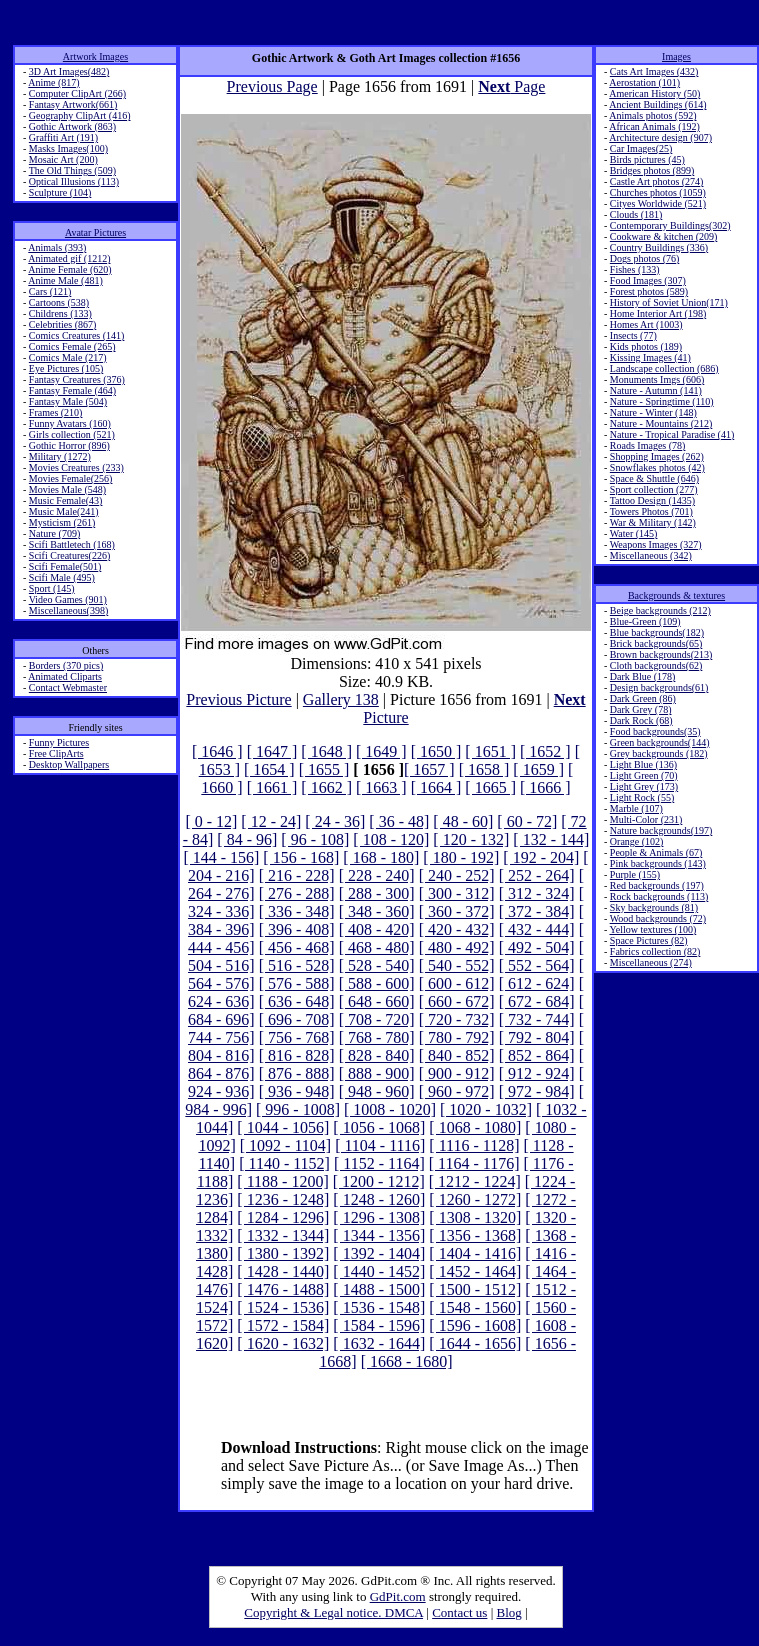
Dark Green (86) (643, 698)
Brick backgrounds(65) (656, 643)
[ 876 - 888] (297, 1073)
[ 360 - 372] (457, 911)
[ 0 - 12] (211, 821)
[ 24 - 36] (335, 821)
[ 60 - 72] (527, 821)
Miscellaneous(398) (68, 610)
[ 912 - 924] (537, 1073)
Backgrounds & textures (676, 595)
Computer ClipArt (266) (77, 93)
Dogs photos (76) (644, 258)
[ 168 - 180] (381, 857)
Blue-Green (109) (645, 621)
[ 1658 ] (484, 769)
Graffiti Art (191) (63, 137)
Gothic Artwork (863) (72, 126)
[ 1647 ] (272, 751)
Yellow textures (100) (652, 929)
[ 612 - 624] (537, 983)
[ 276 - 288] (297, 893)
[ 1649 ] (381, 751)
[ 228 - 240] (377, 875)
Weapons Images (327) (656, 544)
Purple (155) (635, 874)
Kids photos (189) (646, 346)
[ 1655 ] (324, 769)
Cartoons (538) (59, 302)
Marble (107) (636, 808)
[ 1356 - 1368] (475, 1235)
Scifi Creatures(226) (69, 555)
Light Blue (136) (643, 764)
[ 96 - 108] (315, 839)
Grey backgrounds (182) (659, 753)
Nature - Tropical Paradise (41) (672, 434)
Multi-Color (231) (646, 819)
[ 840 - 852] (457, 1055)
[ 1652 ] (545, 751)
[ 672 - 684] (537, 1001)
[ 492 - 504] (537, 947)
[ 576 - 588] (297, 983)
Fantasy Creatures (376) (77, 379)
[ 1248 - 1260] (379, 1199)
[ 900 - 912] (457, 1073)
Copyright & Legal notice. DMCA (333, 1612)
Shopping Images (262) (657, 456)
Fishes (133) (635, 269)
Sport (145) (52, 588)
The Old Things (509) (72, 170)
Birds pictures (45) (647, 159)
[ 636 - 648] (297, 1001)
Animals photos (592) (652, 115)
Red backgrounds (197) (657, 885)
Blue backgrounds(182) (657, 632)
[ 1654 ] (269, 769)
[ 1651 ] (490, 751)
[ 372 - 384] (537, 911)
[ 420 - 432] (457, 929)
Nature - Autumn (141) (656, 390)
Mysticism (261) (62, 522)
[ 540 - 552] (457, 965)
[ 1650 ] (436, 751)
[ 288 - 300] (377, 893)
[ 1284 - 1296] (283, 1217)
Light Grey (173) (644, 786)
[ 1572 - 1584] (283, 1325)
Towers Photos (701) (651, 511)
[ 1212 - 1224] (475, 1181)
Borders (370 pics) (66, 665)
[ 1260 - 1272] (475, 1199)
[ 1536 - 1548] (379, 1307)
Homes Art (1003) (646, 324)
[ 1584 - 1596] (379, 1325)
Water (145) (634, 533)
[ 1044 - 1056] (283, 1127)
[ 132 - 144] (551, 839)
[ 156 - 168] (301, 857)
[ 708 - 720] (377, 1019)
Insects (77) (633, 335)
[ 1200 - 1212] (379, 1181)
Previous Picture (238, 699)
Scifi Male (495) (62, 577)
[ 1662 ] (326, 787)
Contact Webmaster (68, 687)
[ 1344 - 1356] (379, 1235)
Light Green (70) (644, 775)
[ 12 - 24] (271, 821)
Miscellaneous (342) (651, 555)
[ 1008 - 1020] (390, 1109)
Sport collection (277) (654, 489)
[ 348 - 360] (377, 911)
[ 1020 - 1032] (486, 1109)
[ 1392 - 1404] (379, 1253)
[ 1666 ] (545, 787)
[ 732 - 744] (537, 1019)
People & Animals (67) (656, 852)
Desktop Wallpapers (69, 764)
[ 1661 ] (272, 787)
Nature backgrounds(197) (661, 830)
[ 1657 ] (429, 769)
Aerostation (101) (644, 82)
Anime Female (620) (69, 269)
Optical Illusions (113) (74, 181)
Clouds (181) (636, 214)
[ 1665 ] (490, 787)
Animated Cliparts (65, 676)
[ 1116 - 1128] (474, 1145)
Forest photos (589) (649, 291)
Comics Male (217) (68, 357)
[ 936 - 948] (297, 1091)
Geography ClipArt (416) (80, 115)
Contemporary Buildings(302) (670, 225)
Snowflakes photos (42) (657, 467)
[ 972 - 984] (537, 1091)
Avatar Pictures (95, 232)
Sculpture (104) (60, 192)
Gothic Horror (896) (69, 445)
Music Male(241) (64, 511)
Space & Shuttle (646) (654, 478)
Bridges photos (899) (652, 170)
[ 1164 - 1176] (474, 1163)
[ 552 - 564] (537, 965)
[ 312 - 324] (537, 893)
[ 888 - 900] (377, 1073)
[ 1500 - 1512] (475, 1289)
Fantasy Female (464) (72, 390)
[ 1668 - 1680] (407, 1361)
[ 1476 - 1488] (283, 1289)
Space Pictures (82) (649, 940)
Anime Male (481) (65, 280)
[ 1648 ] (326, 751)
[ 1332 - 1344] (283, 1235)
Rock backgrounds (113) (659, 896)
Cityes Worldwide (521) (658, 203)
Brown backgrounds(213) (661, 654)
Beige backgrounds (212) (660, 610)
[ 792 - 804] (537, 1037)
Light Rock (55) (642, 797)
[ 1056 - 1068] (379, 1127)
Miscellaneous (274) (651, 962)
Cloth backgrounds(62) (656, 665)
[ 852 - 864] (537, 1055)
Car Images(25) (641, 148)
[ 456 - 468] (297, 947)
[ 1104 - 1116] (380, 1145)
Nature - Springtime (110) (662, 401)
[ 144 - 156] (221, 857)
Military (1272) (60, 456)
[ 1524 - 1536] (283, 1307)
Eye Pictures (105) (66, 368)
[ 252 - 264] (537, 875)
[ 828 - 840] (377, 1055)
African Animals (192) (654, 126)
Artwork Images (95, 56)
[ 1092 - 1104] (285, 1145)
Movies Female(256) (71, 478)
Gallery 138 (341, 699)
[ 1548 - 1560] (475, 1307)
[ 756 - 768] (297, 1037)
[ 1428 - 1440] (283, 1271)
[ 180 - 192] (461, 857)
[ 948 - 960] (377, 1091)
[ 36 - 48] (399, 821)
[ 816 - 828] (297, 1055)
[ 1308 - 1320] (475, 1217)
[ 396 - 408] (297, 929)
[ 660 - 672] (457, 1001)
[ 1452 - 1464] (475, 1271)
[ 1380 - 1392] (283, 1253)
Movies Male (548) (67, 489)
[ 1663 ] (381, 787)
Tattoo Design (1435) (652, 500)
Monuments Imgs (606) (657, 379)
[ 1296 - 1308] (379, 1217)
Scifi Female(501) (65, 566)
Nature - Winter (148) (653, 412)
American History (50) (654, 93)
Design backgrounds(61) (659, 687)
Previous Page (272, 86)
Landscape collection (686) (664, 368)
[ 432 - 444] (537, 929)
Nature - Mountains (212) (661, 423)
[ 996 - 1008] (298, 1109)
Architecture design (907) (660, 137)
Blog (509, 1612)
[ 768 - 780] (377, 1037)
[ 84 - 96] (247, 839)
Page (511, 86)
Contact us (459, 1612)
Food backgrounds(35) (655, 731)
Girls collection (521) (72, 434)
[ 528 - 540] (377, 965)
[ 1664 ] (436, 787)
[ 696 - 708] (297, 1019)
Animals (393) (57, 247)
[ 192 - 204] (541, 857)
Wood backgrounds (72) (658, 918)
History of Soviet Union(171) (669, 302)
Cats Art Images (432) (654, 71)
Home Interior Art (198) (658, 313)
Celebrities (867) (62, 324)
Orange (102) (637, 841)
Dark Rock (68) (641, 720)
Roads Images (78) (648, 445)
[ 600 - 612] (457, 983)
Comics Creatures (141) (77, 335)
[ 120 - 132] (471, 839)
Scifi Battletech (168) (72, 544)
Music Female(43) (66, 500)
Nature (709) (54, 533)
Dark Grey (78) (641, 709)
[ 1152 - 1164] (379, 1163)
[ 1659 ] (538, 769)
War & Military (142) (653, 522)
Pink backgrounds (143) (658, 863)
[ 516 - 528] (297, 965)
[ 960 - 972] (457, 1091)
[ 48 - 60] (463, 821)
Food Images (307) (648, 280)
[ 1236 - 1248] (283, 1199)
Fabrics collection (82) (655, 951)
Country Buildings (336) (659, 247)
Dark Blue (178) (643, 676)
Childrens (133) (60, 313)
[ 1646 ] (217, 751)
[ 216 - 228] (297, 875)
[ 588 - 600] (377, 983)
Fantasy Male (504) (68, 401)
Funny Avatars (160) (70, 423)
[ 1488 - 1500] (379, 1289)
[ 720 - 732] (457, 1019)
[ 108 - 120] (391, 839)
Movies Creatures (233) (76, 467)
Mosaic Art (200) (63, 159)
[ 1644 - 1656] (475, 1343)
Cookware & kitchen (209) (663, 236)
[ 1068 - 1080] (475, 1127)
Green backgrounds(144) (660, 742)
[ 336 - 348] (297, 911)
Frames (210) (56, 412)
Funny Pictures (59, 742)
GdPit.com (398, 1596)
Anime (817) (53, 82)
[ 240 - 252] (457, 875)
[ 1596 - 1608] (475, 1325)
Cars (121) (50, 291)
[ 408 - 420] (377, 929)
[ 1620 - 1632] (283, 1343)
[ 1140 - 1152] (284, 1163)
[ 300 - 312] (457, 893)
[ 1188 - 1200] (282, 1181)
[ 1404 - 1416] (475, 1253)
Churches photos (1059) (658, 192)
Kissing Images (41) (650, 357)
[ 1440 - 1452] (379, 1271)
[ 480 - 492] (457, 947)
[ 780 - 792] (457, 1037)
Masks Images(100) (68, 148)
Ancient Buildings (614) (657, 104)
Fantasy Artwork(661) (73, 104)
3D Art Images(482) (69, 71)
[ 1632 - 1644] (379, 1343)
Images (676, 56)
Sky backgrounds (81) (654, 907)
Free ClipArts (56, 753)
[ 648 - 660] (377, 1001)
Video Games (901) (68, 599)
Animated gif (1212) (69, 258)
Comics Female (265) (72, 346)
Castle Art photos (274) (657, 181)
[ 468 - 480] (377, 947)
